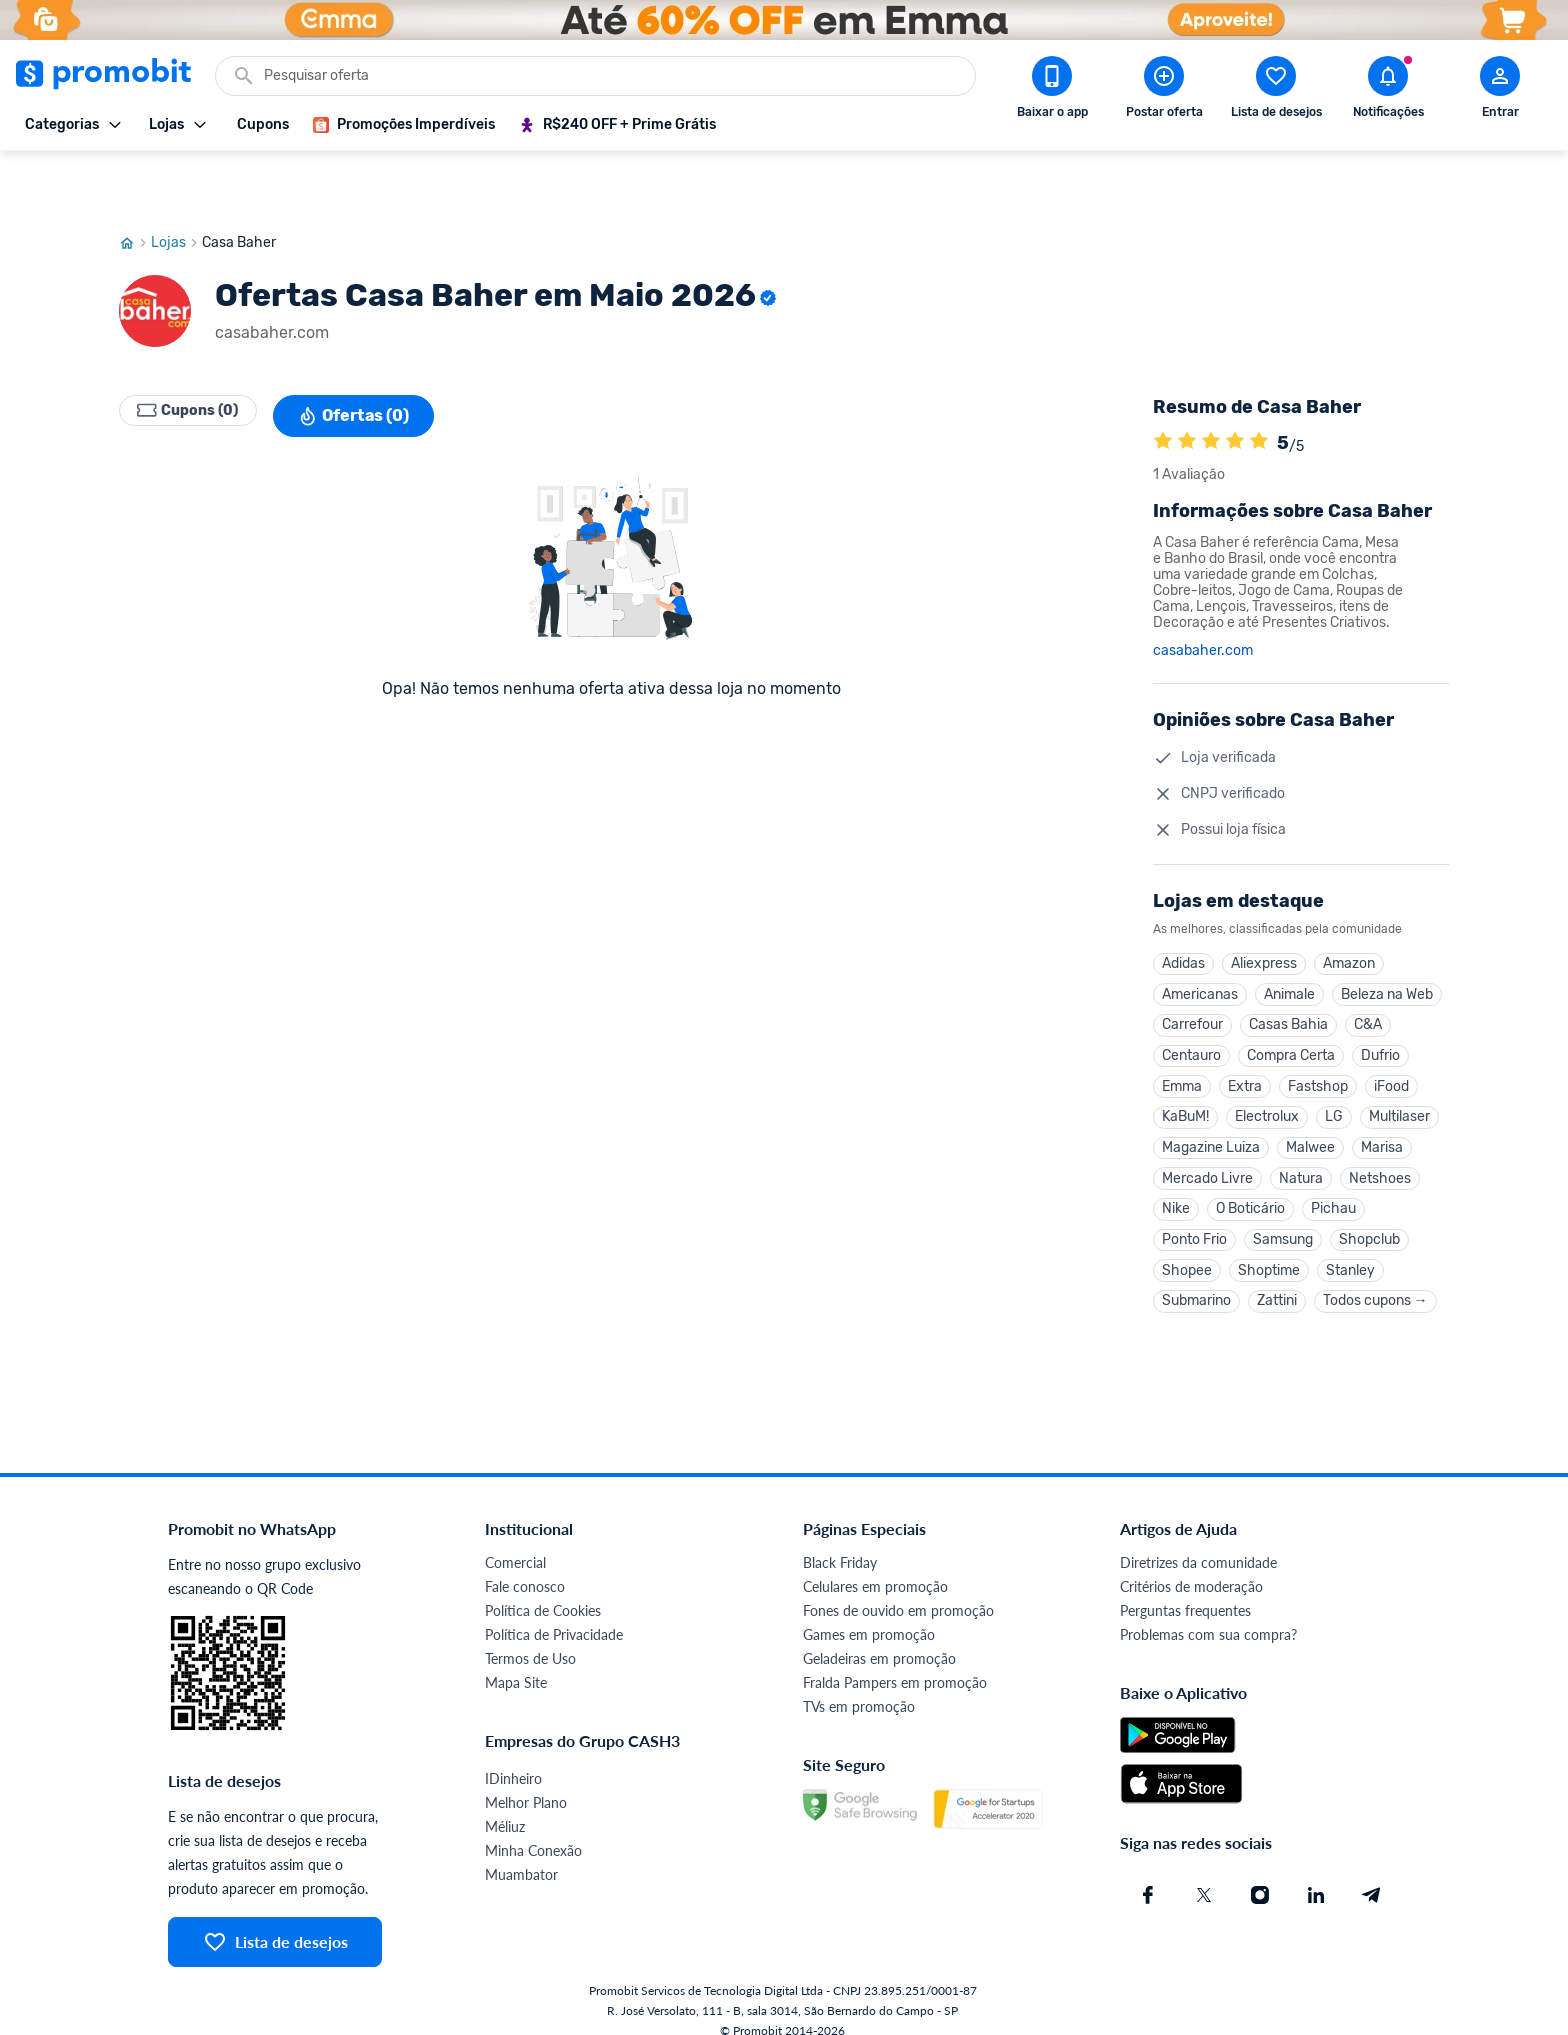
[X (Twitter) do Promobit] (1204, 1875)
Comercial (515, 1542)
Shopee (1187, 1245)
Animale (1289, 939)
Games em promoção (869, 1614)
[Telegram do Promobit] (1372, 1875)
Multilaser (1399, 1075)
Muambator (521, 1854)
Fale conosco (525, 1566)
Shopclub (1369, 1211)
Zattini (1277, 1279)
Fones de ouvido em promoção (898, 1590)
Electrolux (1267, 1075)
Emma (1182, 1041)
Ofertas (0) (375, 356)
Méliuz (505, 1806)
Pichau (1333, 1177)
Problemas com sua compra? (1208, 1614)
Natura (1301, 1143)
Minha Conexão (533, 1830)
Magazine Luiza (1211, 1109)
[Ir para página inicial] (135, 183)
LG (1334, 1075)
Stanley (1350, 1245)
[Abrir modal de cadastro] (1500, 91)
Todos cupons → (1375, 1279)
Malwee (1310, 1109)
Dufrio (1380, 1007)
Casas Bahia (1288, 973)
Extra (1245, 1041)
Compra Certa (1291, 1007)
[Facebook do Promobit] (1148, 1875)
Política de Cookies (543, 1590)
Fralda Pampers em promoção (895, 1662)
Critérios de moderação (1191, 1566)
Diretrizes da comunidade (1198, 1542)
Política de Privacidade (554, 1614)
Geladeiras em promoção (879, 1638)
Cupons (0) (199, 356)
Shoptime (1269, 1245)
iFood (1391, 1041)
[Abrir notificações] (1388, 91)
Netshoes (1380, 1143)
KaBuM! (1185, 1075)
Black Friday (840, 1542)
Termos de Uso (530, 1638)
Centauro (1191, 1007)
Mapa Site (516, 1662)
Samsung (1283, 1211)
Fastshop (1318, 1041)
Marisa (1382, 1109)
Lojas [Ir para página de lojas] (176, 183)
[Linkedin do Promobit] (1316, 1875)
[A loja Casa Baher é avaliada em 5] (1163, 383)
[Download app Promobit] (1052, 91)
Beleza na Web (1387, 939)
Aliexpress (1264, 905)
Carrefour (1192, 973)
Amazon (1349, 905)
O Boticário (1250, 1177)
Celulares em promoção (875, 1566)
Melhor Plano (526, 1782)
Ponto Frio (1194, 1211)
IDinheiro (513, 1758)
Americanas (1200, 939)
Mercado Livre (1207, 1143)
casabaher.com (1203, 591)
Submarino (1196, 1279)
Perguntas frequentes (1185, 1590)
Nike (1176, 1177)
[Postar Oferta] (1164, 91)
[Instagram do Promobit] (1260, 1875)
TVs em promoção (859, 1686)
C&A (1368, 973)
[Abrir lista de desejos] (1276, 91)
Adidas (1183, 905)
